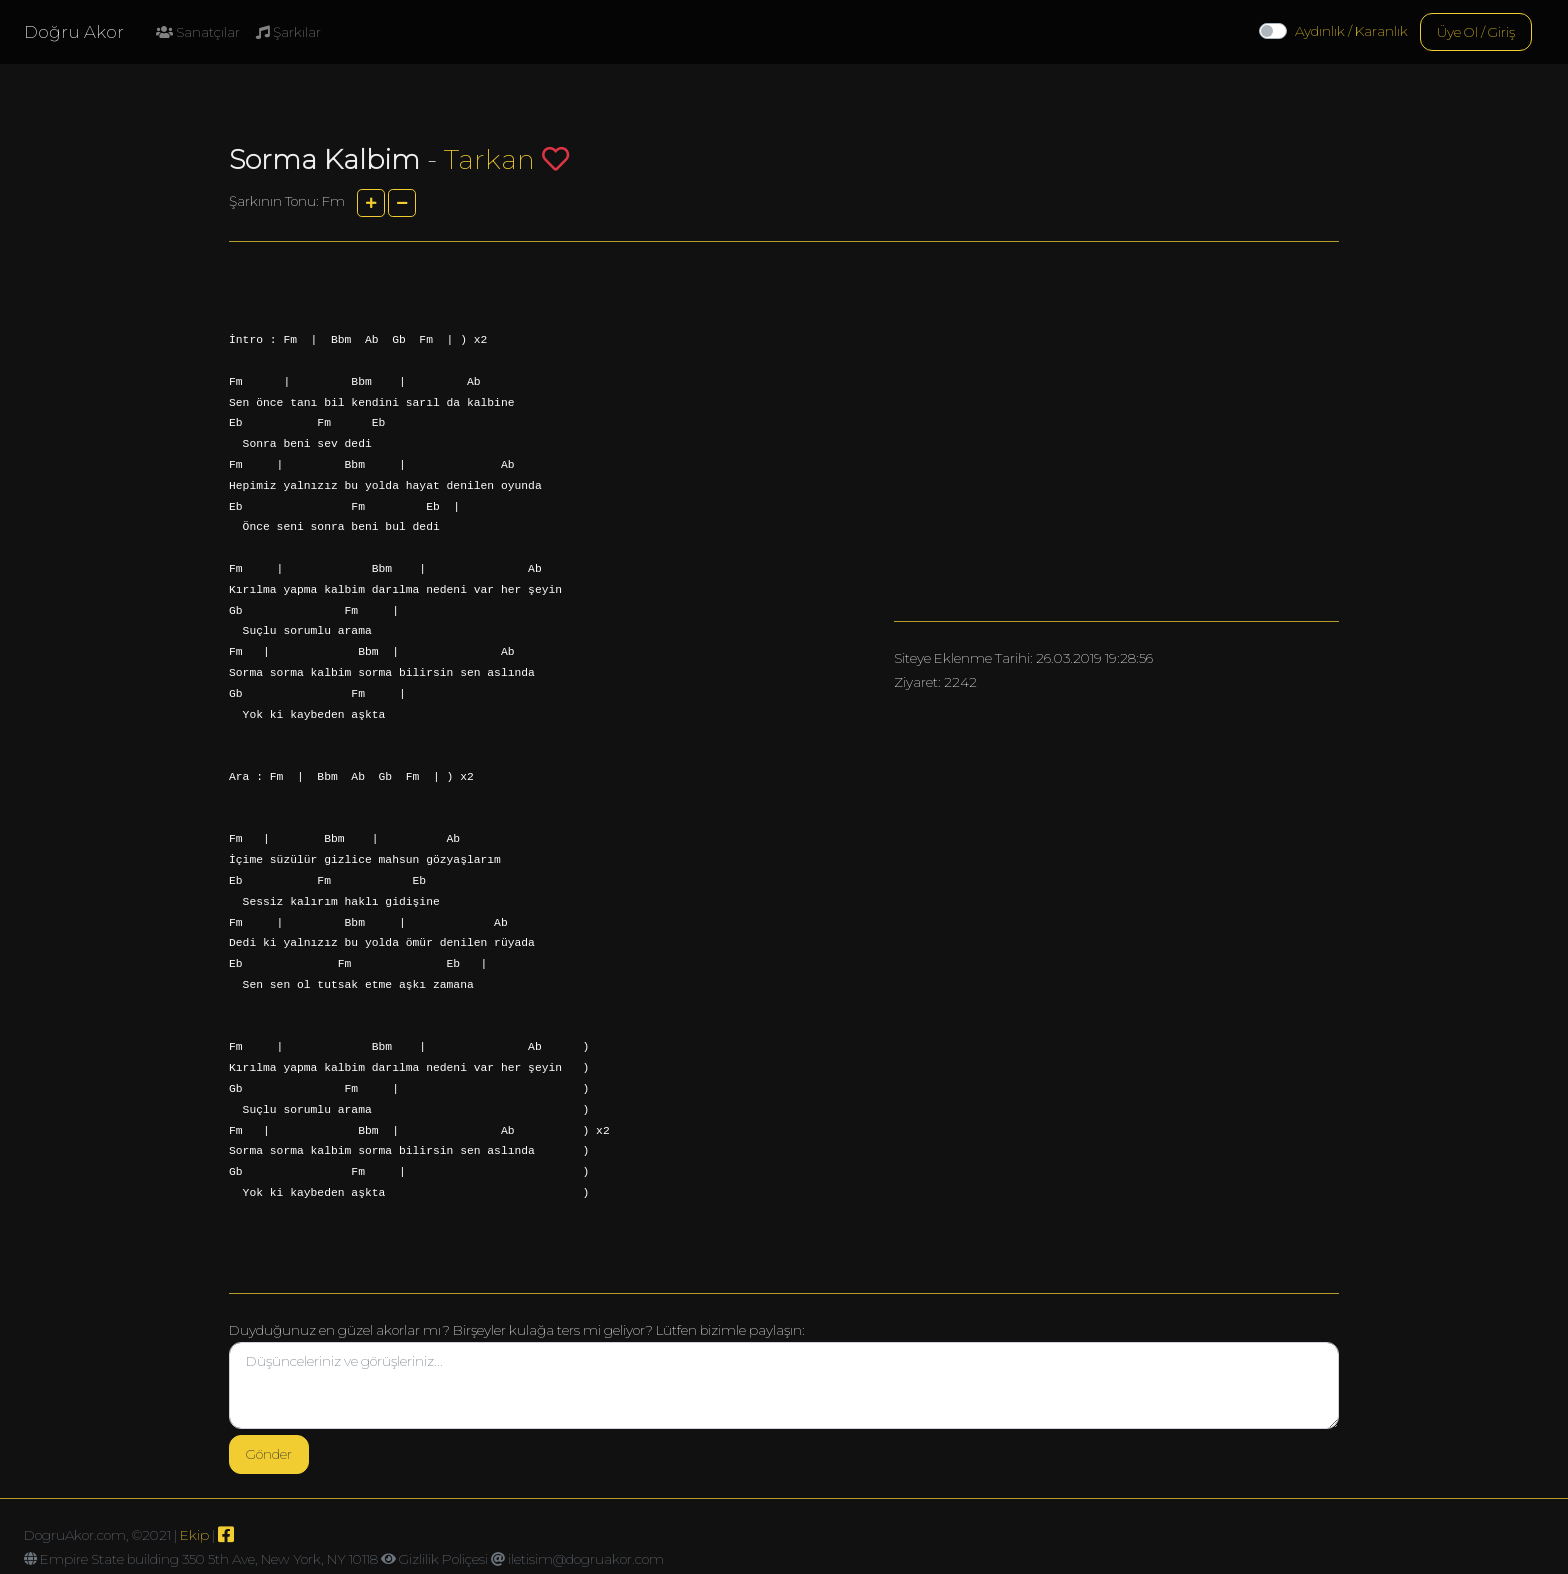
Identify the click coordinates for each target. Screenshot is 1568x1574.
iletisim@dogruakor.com (586, 1559)
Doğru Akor (74, 32)
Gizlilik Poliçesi (443, 1559)
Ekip (194, 1535)
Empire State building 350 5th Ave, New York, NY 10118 (209, 1559)
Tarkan (489, 159)
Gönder (269, 1454)
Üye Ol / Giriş (1476, 32)
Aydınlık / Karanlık (1351, 31)
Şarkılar (288, 32)
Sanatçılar (198, 32)
